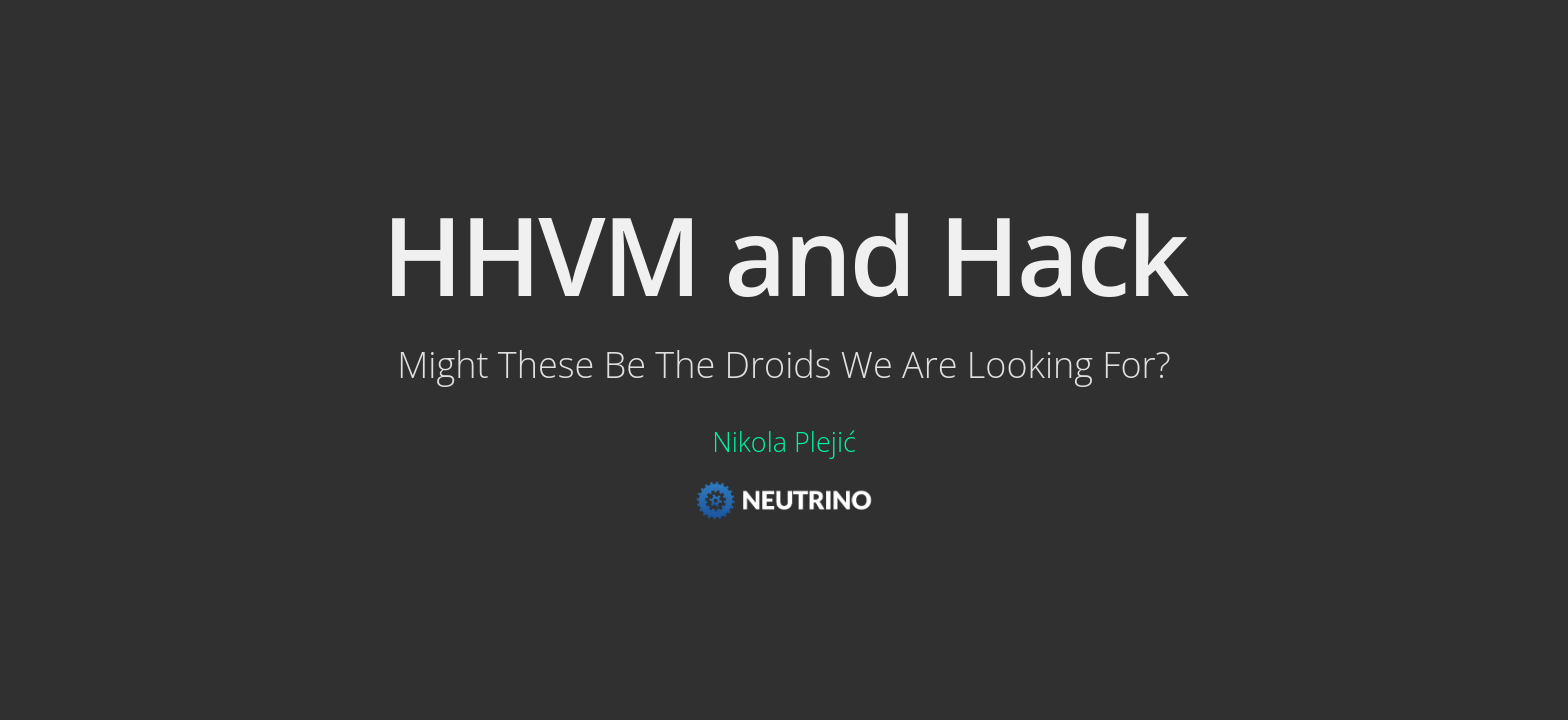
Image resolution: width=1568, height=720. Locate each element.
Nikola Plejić (784, 441)
